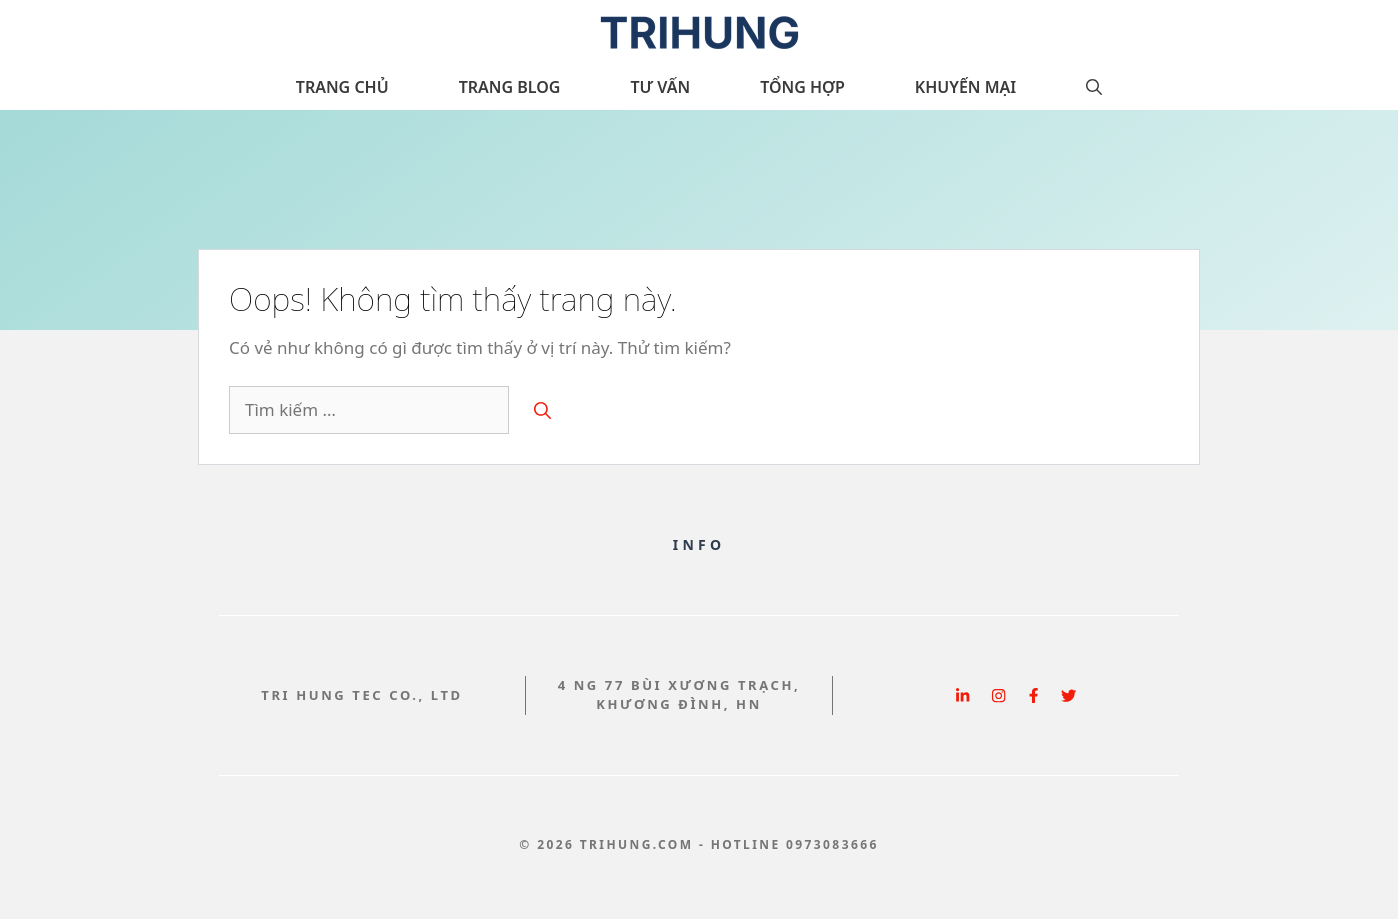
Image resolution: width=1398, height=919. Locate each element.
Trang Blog (510, 87)
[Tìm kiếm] (542, 410)
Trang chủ (342, 87)
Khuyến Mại (965, 87)
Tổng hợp (802, 87)
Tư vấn (660, 87)
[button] (1094, 87)
